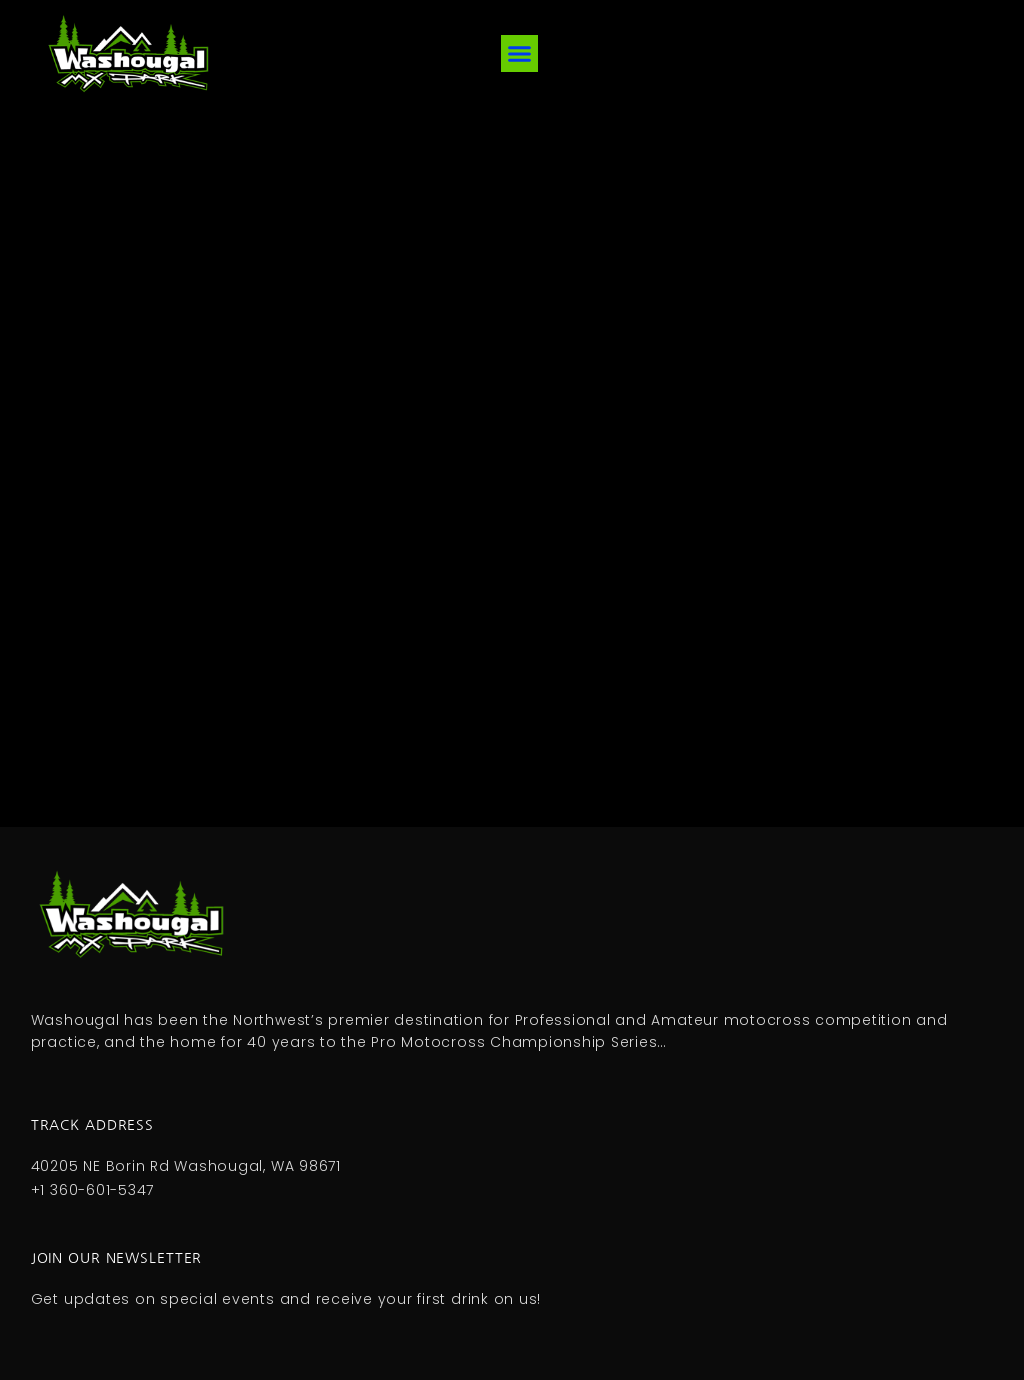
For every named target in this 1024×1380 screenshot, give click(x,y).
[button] (520, 54)
